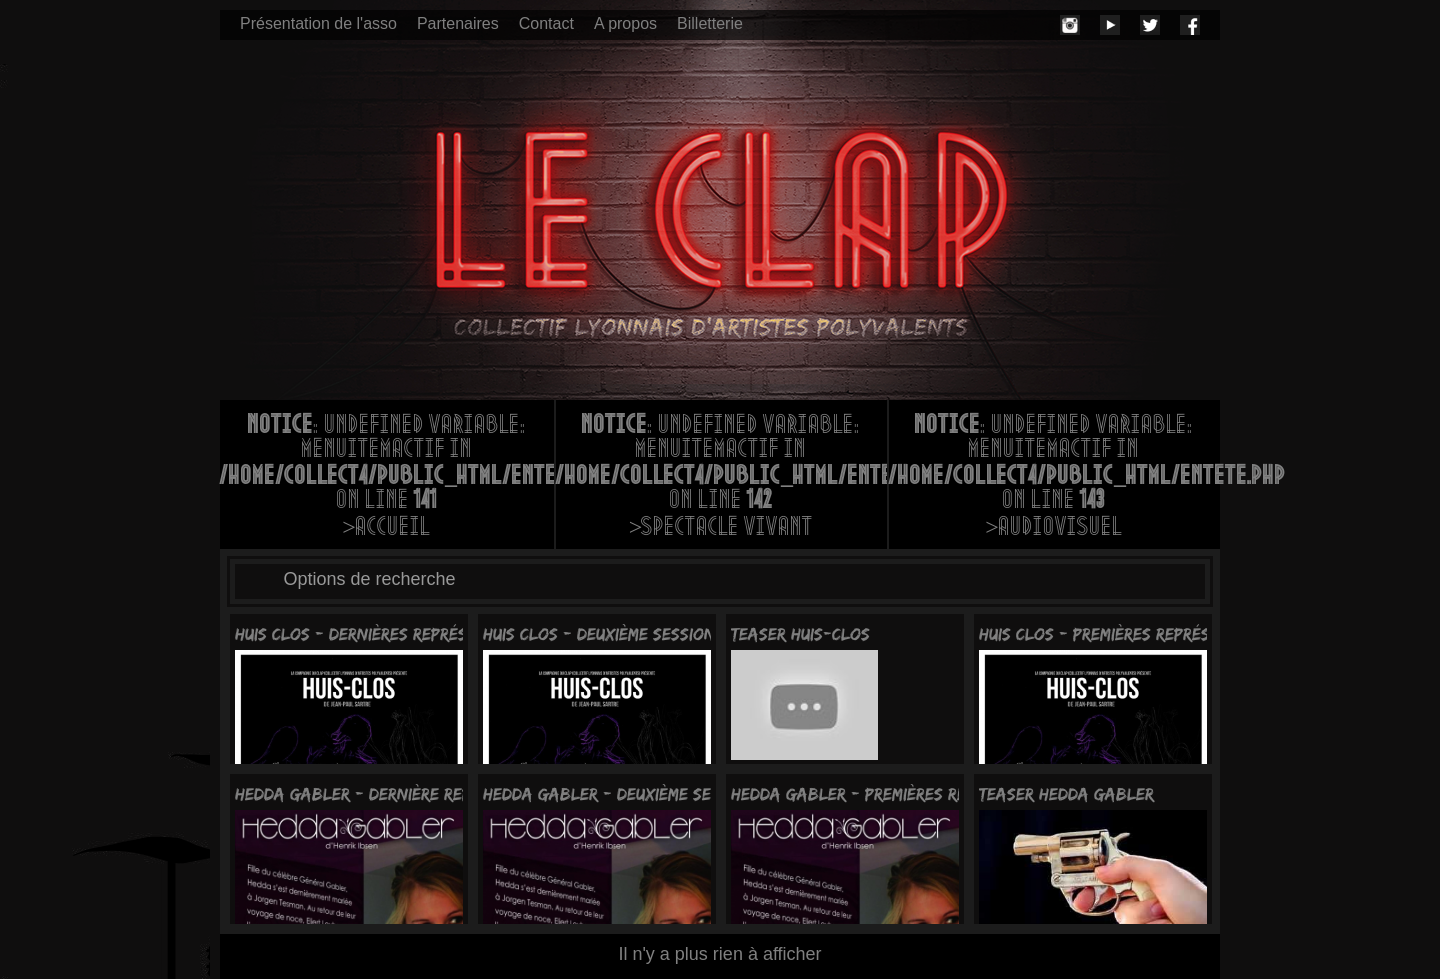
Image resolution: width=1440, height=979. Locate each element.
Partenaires (458, 23)
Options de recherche (370, 579)
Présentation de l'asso (318, 23)
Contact (546, 23)
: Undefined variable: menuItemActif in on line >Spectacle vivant (721, 478)
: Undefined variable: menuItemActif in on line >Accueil (387, 478)
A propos (625, 23)
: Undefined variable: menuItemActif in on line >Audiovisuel (1054, 478)
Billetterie (710, 23)
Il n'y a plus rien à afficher (719, 954)
